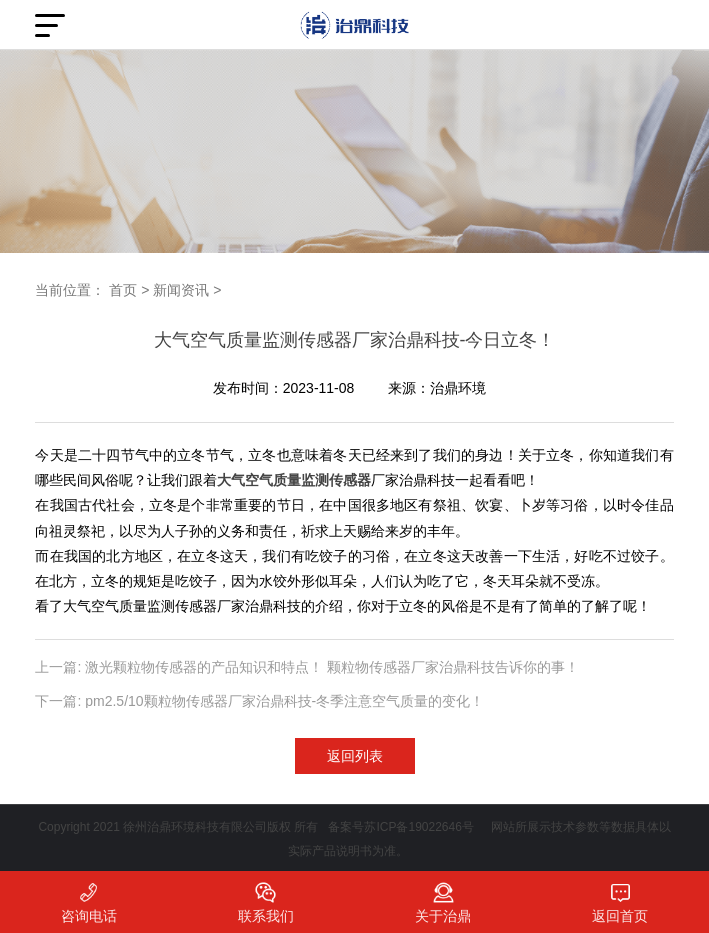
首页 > (129, 290)
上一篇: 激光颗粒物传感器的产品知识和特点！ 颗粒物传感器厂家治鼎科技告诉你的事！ (307, 667)
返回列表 (355, 756)
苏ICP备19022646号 (418, 827)
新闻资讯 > (187, 290)
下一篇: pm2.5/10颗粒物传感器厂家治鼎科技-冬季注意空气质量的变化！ (259, 701)
